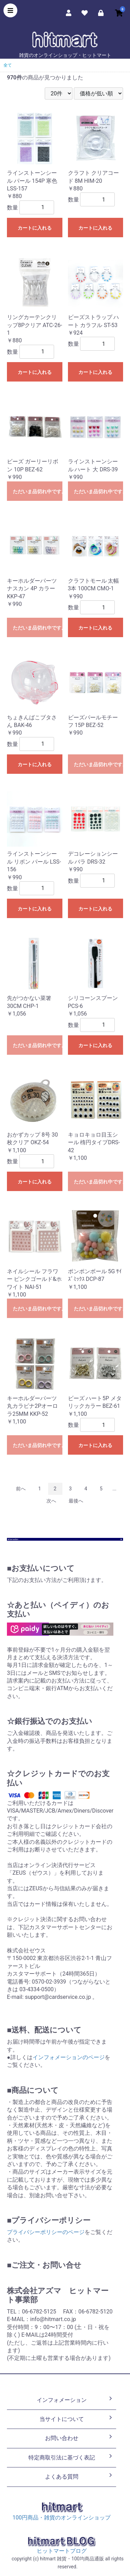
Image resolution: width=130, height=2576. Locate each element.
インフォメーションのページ (69, 2057)
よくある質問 (79, 2476)
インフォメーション (75, 2399)
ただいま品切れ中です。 (37, 491)
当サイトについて (77, 2418)
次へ (51, 1501)
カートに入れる (35, 228)
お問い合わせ (79, 2437)
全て (7, 65)
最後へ (76, 1501)
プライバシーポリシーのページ (46, 2232)
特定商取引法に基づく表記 (71, 2457)
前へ (21, 1488)
